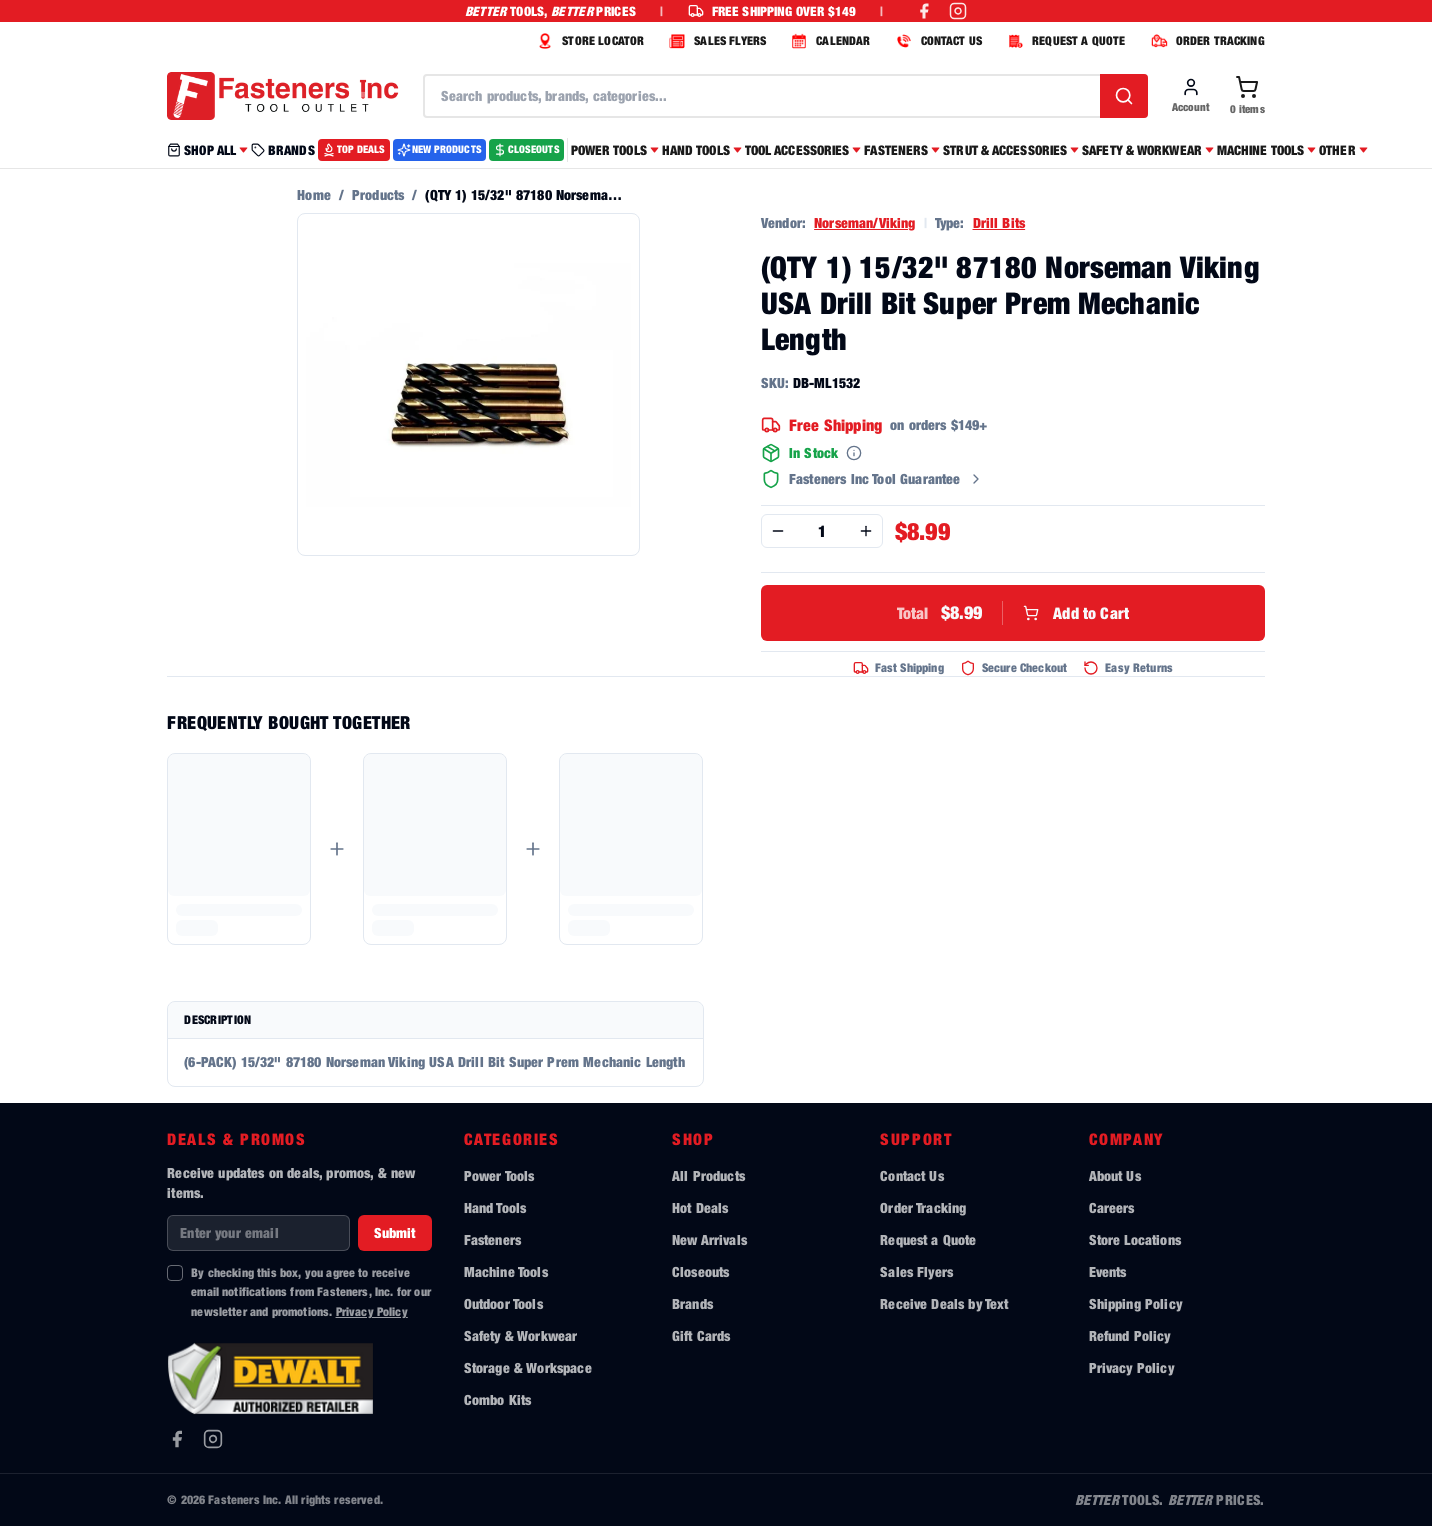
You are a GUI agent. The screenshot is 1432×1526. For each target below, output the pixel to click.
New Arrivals (709, 1239)
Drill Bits (999, 222)
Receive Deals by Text (944, 1303)
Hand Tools (495, 1207)
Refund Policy (1130, 1335)
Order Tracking (923, 1207)
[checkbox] (175, 1273)
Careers (1112, 1207)
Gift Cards (701, 1335)
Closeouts (700, 1271)
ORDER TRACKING (1205, 41)
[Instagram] (213, 1439)
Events (1108, 1271)
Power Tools (499, 1175)
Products (378, 194)
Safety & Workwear (521, 1335)
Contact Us (912, 1175)
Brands (692, 1303)
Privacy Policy (372, 1311)
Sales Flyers (916, 1271)
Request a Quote (928, 1239)
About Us (1115, 1175)
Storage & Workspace (528, 1367)
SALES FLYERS (715, 41)
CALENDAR (828, 41)
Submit (395, 1232)
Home (314, 194)
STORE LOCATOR (588, 41)
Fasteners (492, 1239)
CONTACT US (937, 41)
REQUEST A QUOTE (1063, 41)
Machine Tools (506, 1271)
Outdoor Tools (503, 1303)
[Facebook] (177, 1439)
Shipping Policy (1135, 1303)
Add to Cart (1013, 613)
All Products (708, 1175)
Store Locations (1135, 1239)
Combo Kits (498, 1399)
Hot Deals (700, 1207)
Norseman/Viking (864, 222)
